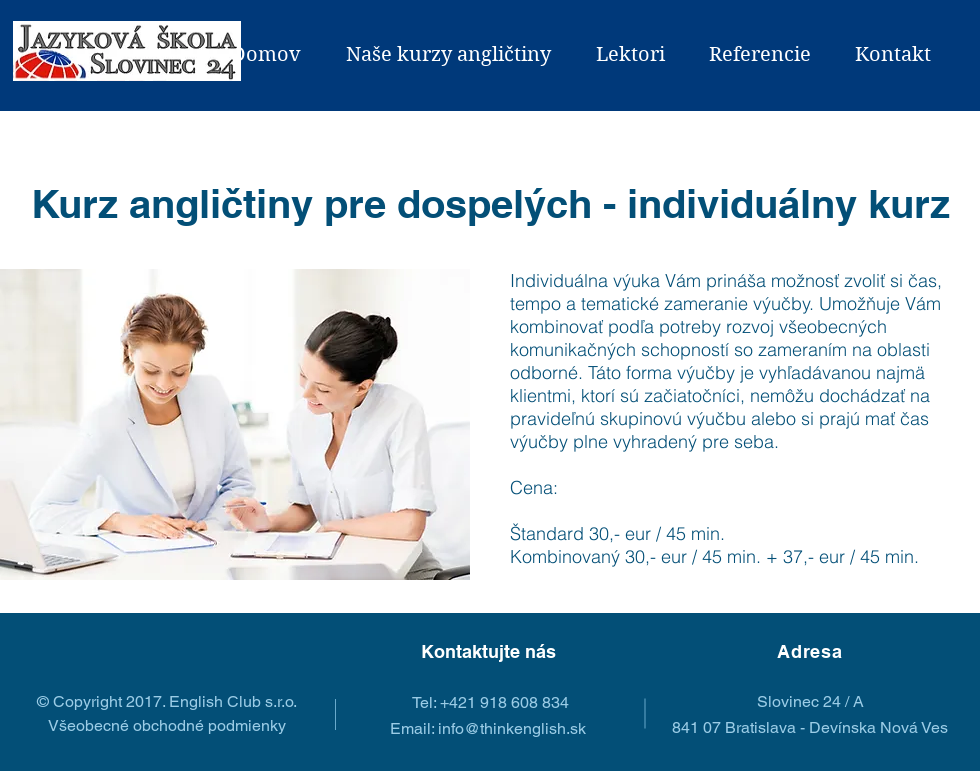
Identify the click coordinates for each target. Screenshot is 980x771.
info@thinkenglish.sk (512, 728)
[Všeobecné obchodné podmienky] (166, 726)
